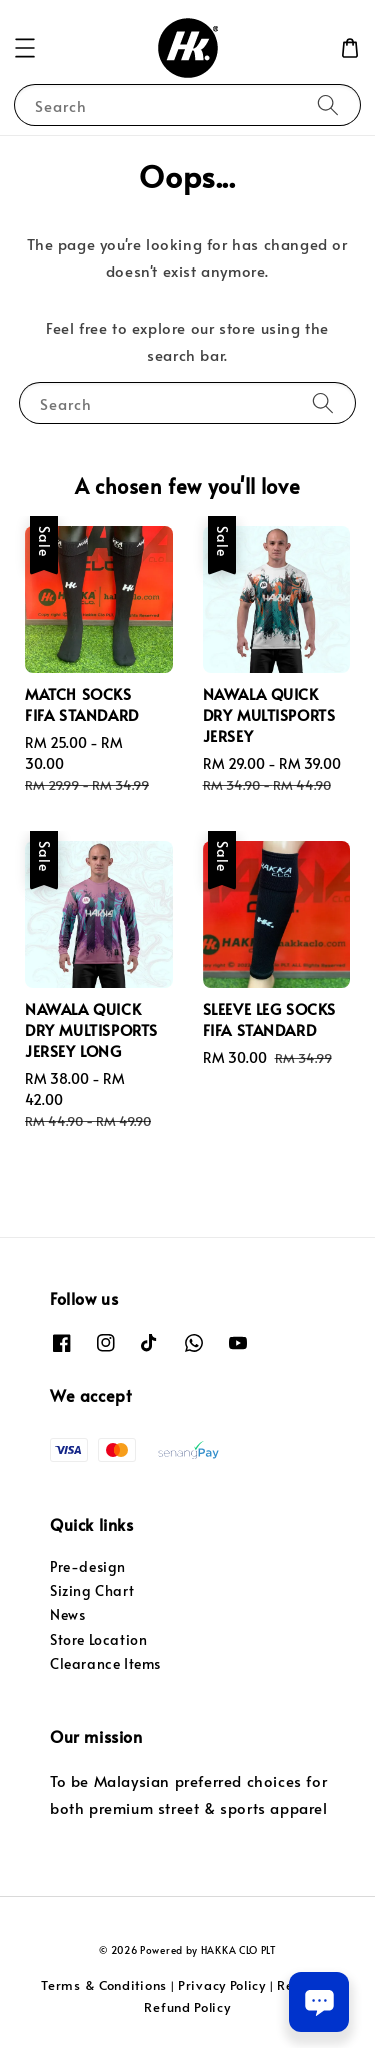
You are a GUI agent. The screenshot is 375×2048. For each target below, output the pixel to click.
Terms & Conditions (104, 1985)
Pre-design (88, 1566)
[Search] (328, 104)
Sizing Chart (92, 1590)
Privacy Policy (222, 1985)
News (67, 1614)
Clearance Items (105, 1663)
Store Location (98, 1639)
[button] (25, 48)
